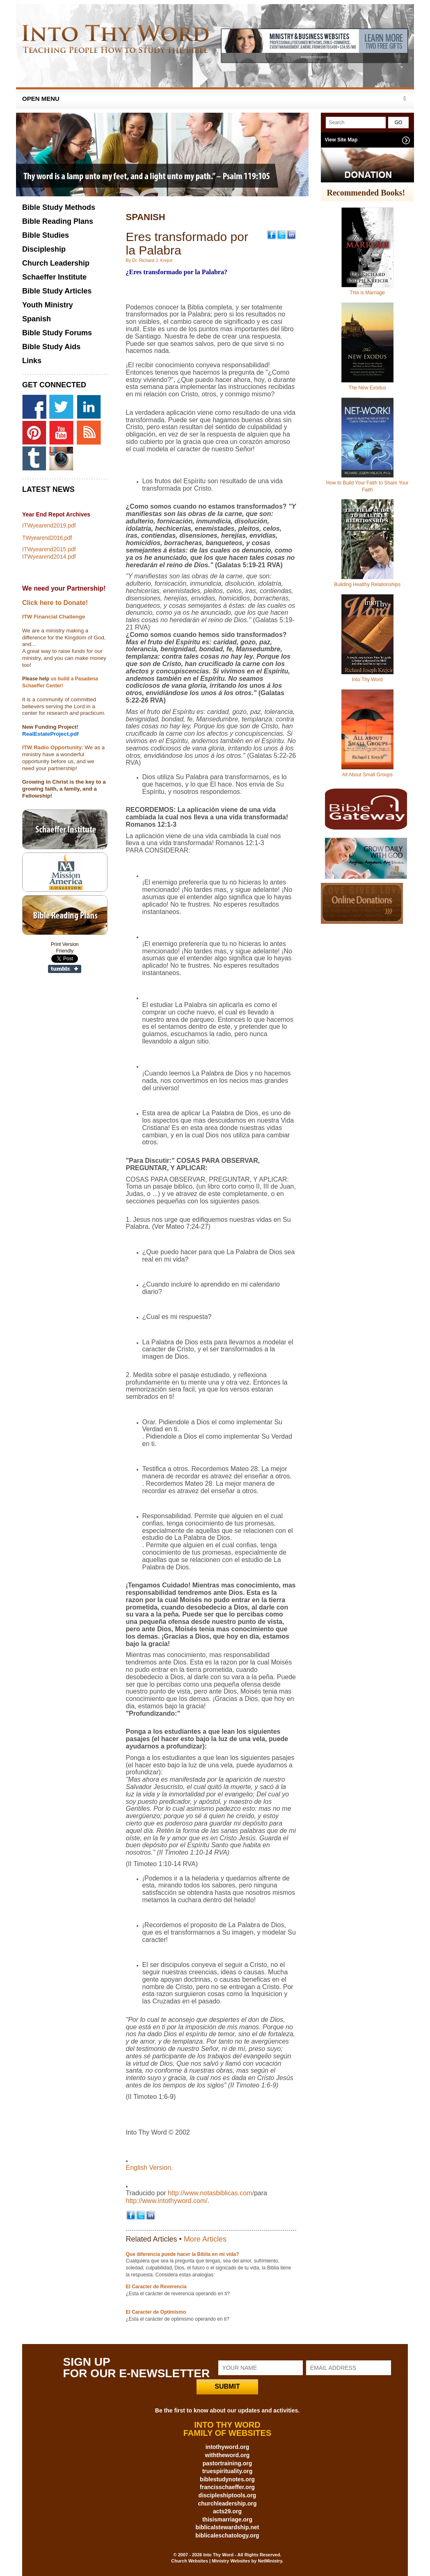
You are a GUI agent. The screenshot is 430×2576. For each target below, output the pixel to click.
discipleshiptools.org (227, 2495)
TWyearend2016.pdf (47, 537)
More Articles (205, 2239)
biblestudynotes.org (227, 2479)
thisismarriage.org (227, 2519)
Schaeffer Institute (54, 277)
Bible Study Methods (58, 207)
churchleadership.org (227, 2503)
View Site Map (341, 140)
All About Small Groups (367, 775)
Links (31, 361)
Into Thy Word (367, 679)
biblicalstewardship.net (227, 2527)
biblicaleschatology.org (227, 2535)
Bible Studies (45, 235)
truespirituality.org (227, 2471)
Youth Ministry (47, 305)
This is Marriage (367, 293)
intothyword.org (227, 2447)
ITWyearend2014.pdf (49, 556)
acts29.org (227, 2511)
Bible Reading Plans (57, 221)
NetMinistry (270, 2560)
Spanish (36, 319)
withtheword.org (227, 2455)
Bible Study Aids (51, 347)
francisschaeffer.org (227, 2487)
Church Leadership (55, 263)
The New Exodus (367, 388)
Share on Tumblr (64, 969)
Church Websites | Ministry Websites (211, 2560)
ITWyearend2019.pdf (49, 525)
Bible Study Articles (56, 291)
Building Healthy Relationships (367, 584)
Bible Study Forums (57, 333)
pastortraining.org (227, 2463)
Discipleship (44, 249)
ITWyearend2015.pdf (49, 549)
